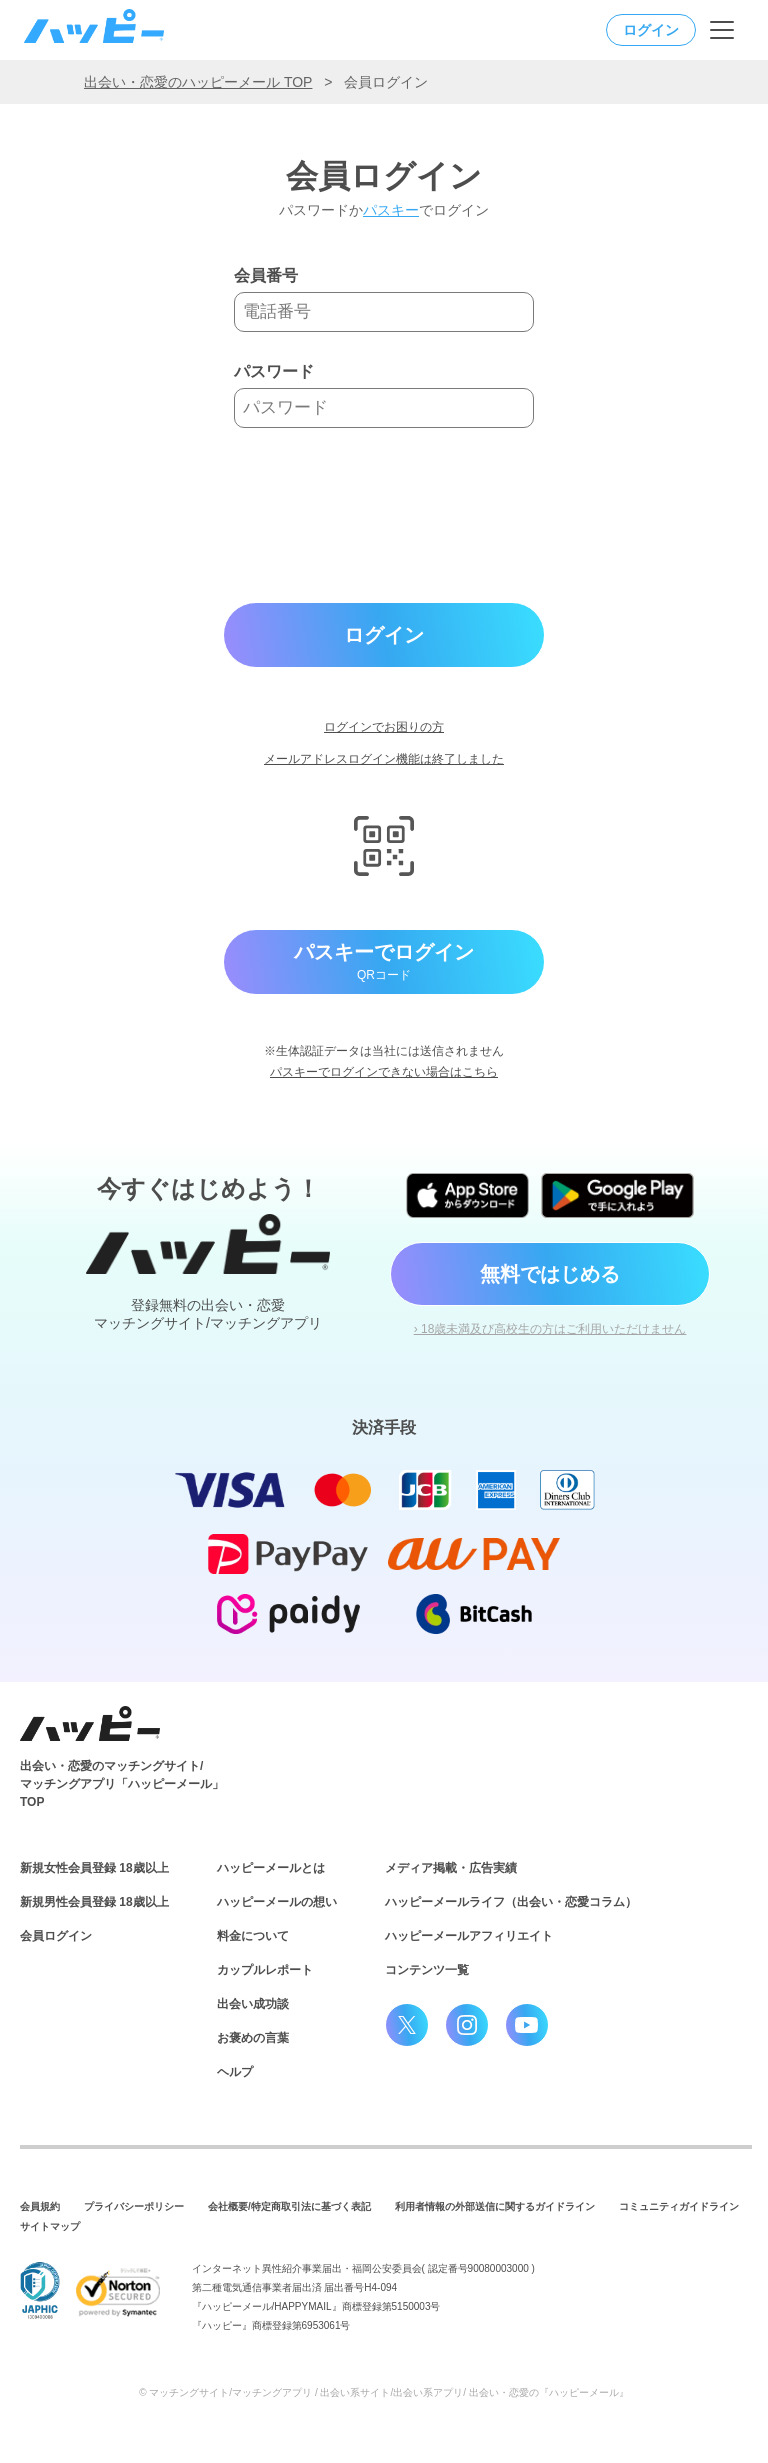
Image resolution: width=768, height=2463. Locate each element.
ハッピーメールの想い (277, 1902)
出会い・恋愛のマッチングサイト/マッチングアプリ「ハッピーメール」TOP (122, 1784)
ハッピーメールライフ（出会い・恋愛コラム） (511, 1902)
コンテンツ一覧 (427, 1970)
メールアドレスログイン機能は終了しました (384, 759)
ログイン (651, 30)
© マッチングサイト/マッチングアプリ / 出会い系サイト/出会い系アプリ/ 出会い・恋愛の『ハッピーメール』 (384, 2392)
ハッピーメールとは (271, 1868)
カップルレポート (265, 1970)
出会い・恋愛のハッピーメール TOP (198, 82)
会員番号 (266, 276)
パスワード (274, 372)
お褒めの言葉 (253, 2038)
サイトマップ (50, 2226)
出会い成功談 (253, 2004)
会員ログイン (56, 1936)
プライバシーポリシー (134, 2206)
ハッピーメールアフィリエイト (469, 1936)
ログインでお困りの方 (384, 727)
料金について (253, 1936)
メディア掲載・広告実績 (451, 1868)
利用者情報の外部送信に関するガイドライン (495, 2206)
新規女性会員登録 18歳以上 (94, 1868)
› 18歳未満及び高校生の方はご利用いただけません (550, 1329)
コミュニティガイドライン (679, 2206)
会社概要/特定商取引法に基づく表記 (289, 2206)
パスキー (391, 210)
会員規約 (40, 2206)
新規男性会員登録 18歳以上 (94, 1902)
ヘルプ (235, 2072)
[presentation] (386, 515)
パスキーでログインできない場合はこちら (384, 1072)
